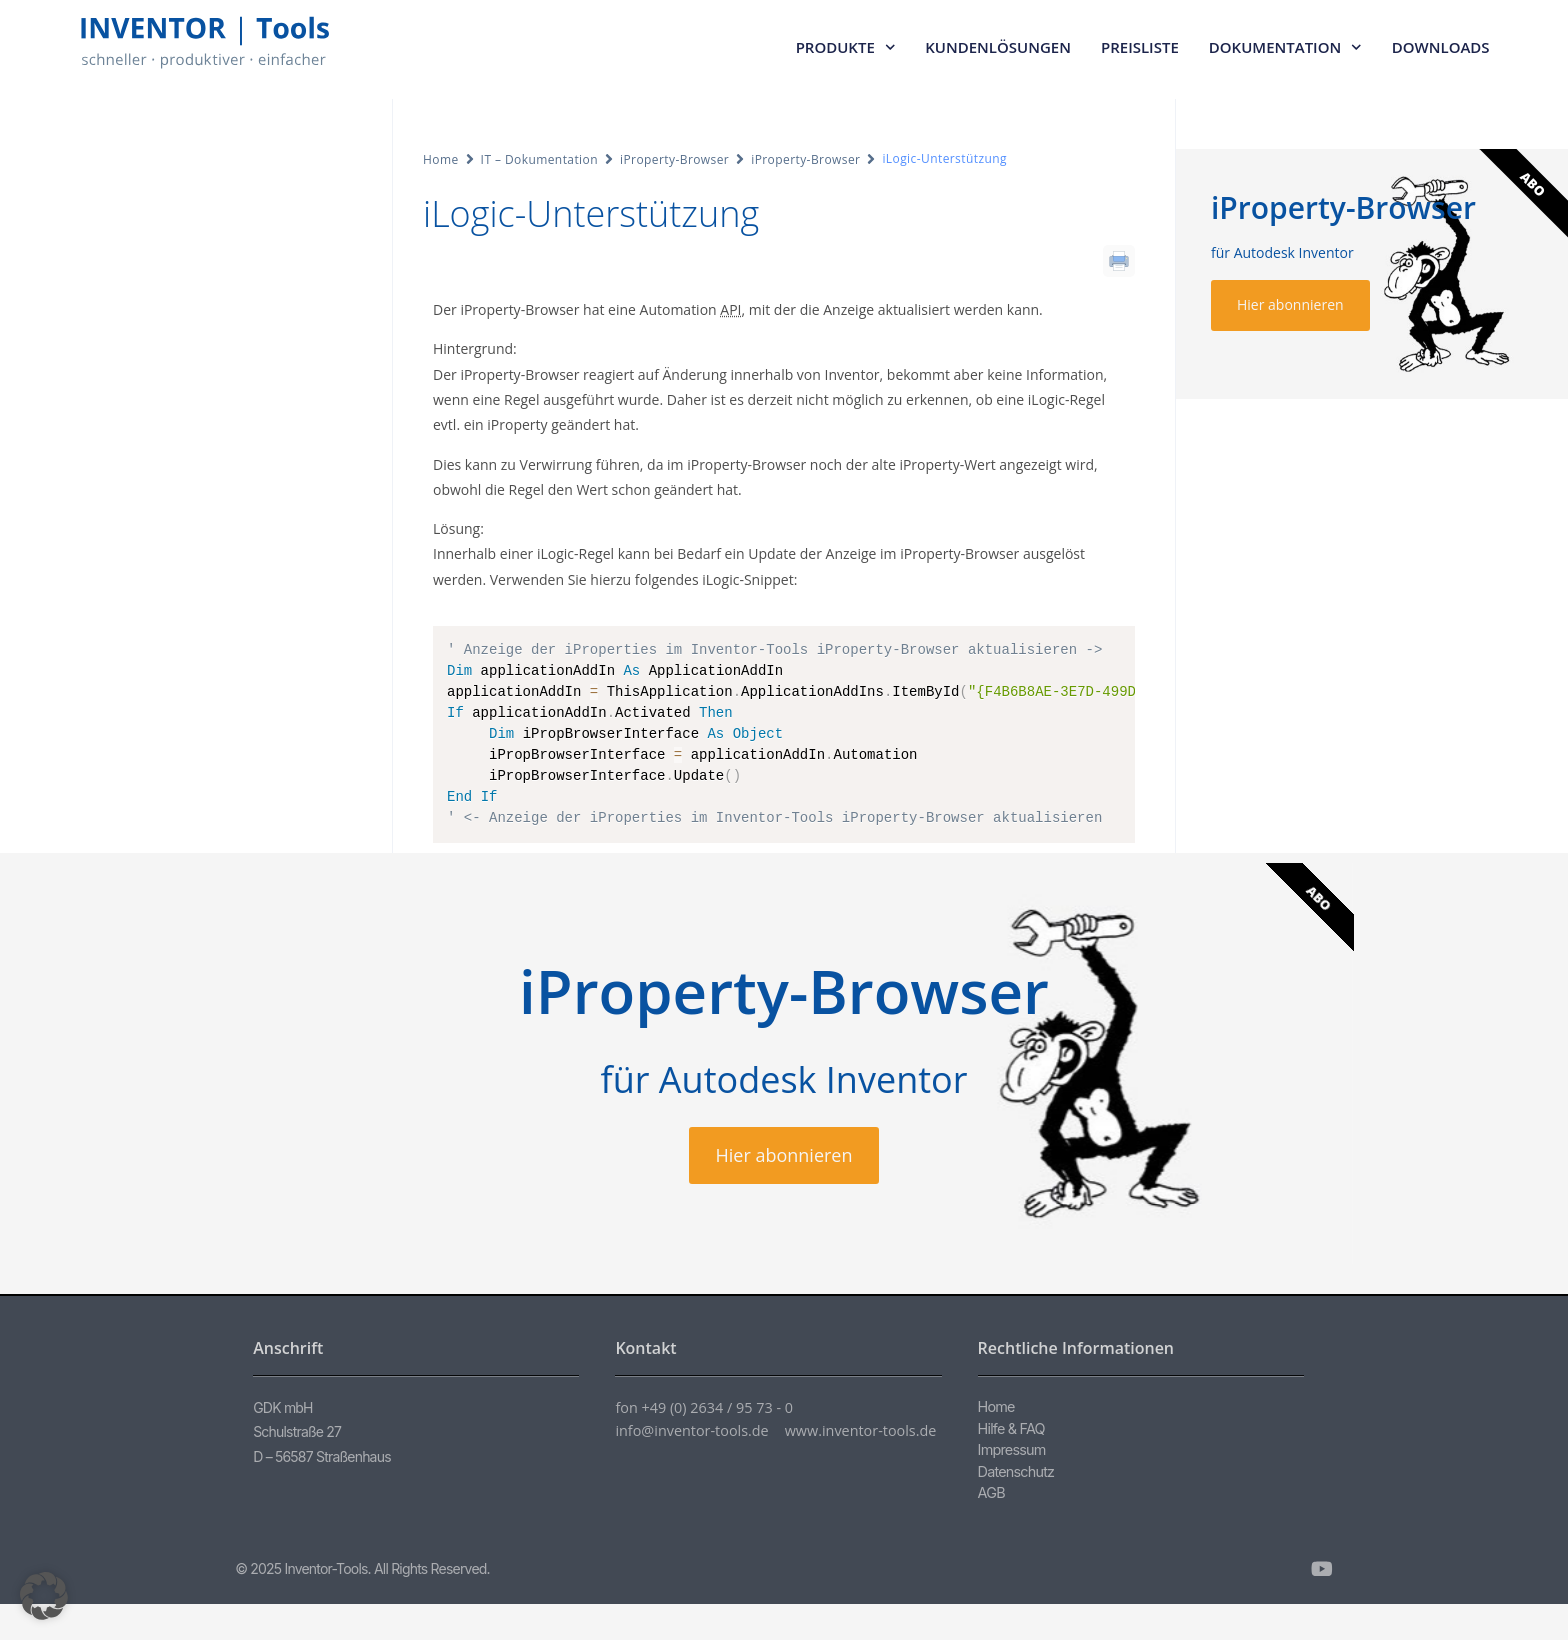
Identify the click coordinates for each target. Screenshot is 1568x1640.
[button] (44, 1596)
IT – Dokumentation (539, 159)
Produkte (846, 47)
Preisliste (1140, 47)
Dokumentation (1285, 47)
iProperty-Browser (674, 159)
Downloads (1441, 47)
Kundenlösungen (998, 47)
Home (441, 159)
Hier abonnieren (1290, 304)
